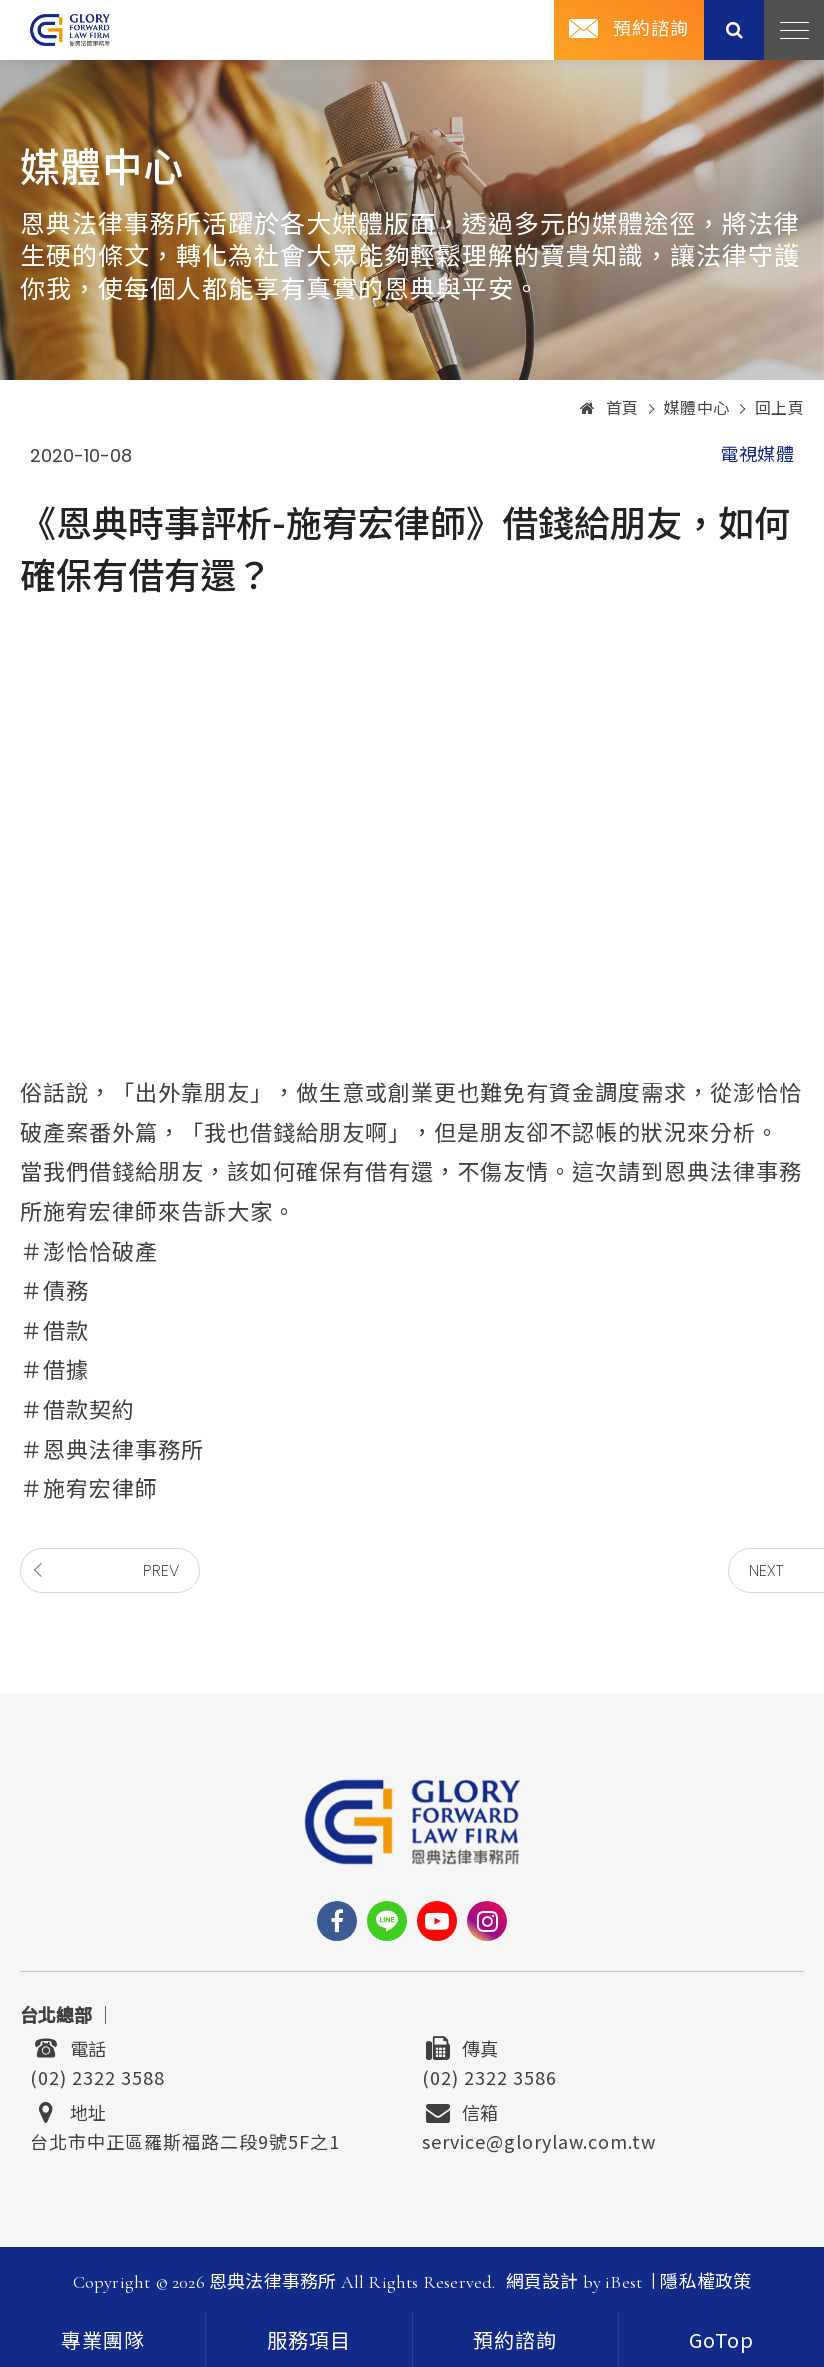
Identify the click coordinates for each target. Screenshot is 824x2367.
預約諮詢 (651, 29)
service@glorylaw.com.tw (539, 2139)
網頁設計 (542, 2282)
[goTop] (721, 2339)
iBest (623, 2282)
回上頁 (780, 409)
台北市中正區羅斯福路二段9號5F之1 (185, 2139)
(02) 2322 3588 (97, 2075)
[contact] (515, 2339)
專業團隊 (103, 2342)
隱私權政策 (705, 2282)
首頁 (609, 409)
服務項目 (309, 2342)
